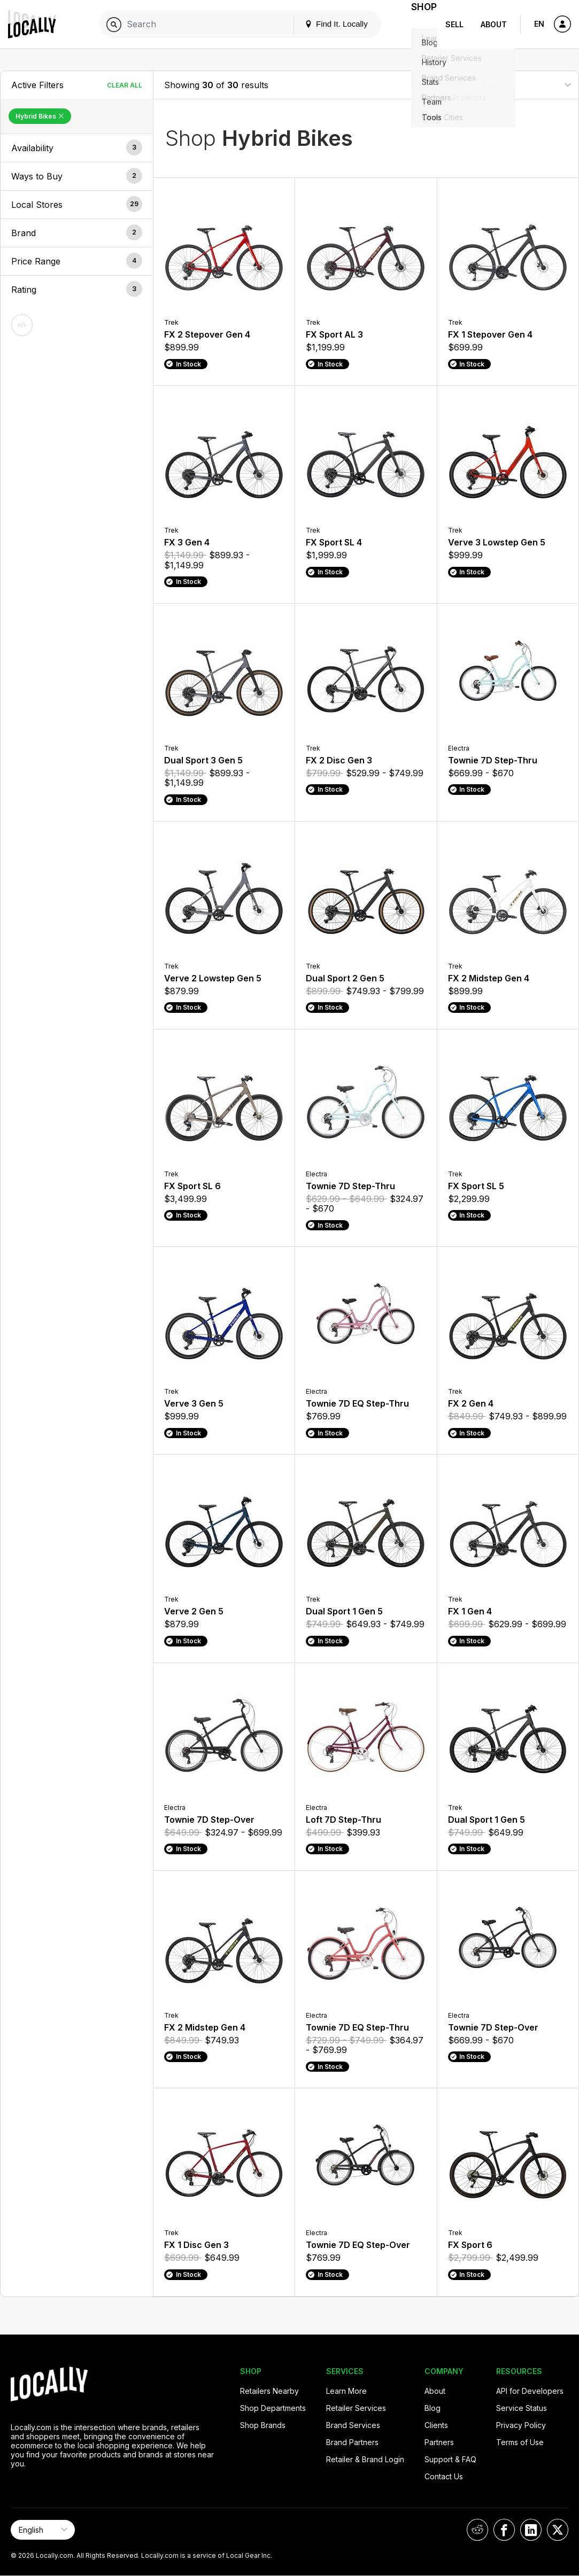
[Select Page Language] (43, 2530)
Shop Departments (273, 2408)
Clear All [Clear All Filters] (124, 85)
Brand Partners (352, 2442)
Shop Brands (262, 2425)
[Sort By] (514, 85)
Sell (454, 24)
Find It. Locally (323, 23)
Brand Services (353, 2425)
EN (539, 23)
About (494, 24)
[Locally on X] (557, 2530)
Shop (417, 24)
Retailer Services (356, 2408)
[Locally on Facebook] (504, 2530)
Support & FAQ (450, 2459)
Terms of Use (520, 2442)
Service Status (521, 2408)
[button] (77, 148)
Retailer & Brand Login (365, 2459)
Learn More (346, 2390)
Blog (432, 2408)
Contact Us (443, 2476)
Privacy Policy (521, 2425)
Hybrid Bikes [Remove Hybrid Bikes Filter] (40, 116)
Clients (436, 2425)
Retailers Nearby (269, 2390)
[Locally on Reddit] (477, 2530)
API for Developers (529, 2390)
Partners (439, 2442)
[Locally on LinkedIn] (531, 2530)
